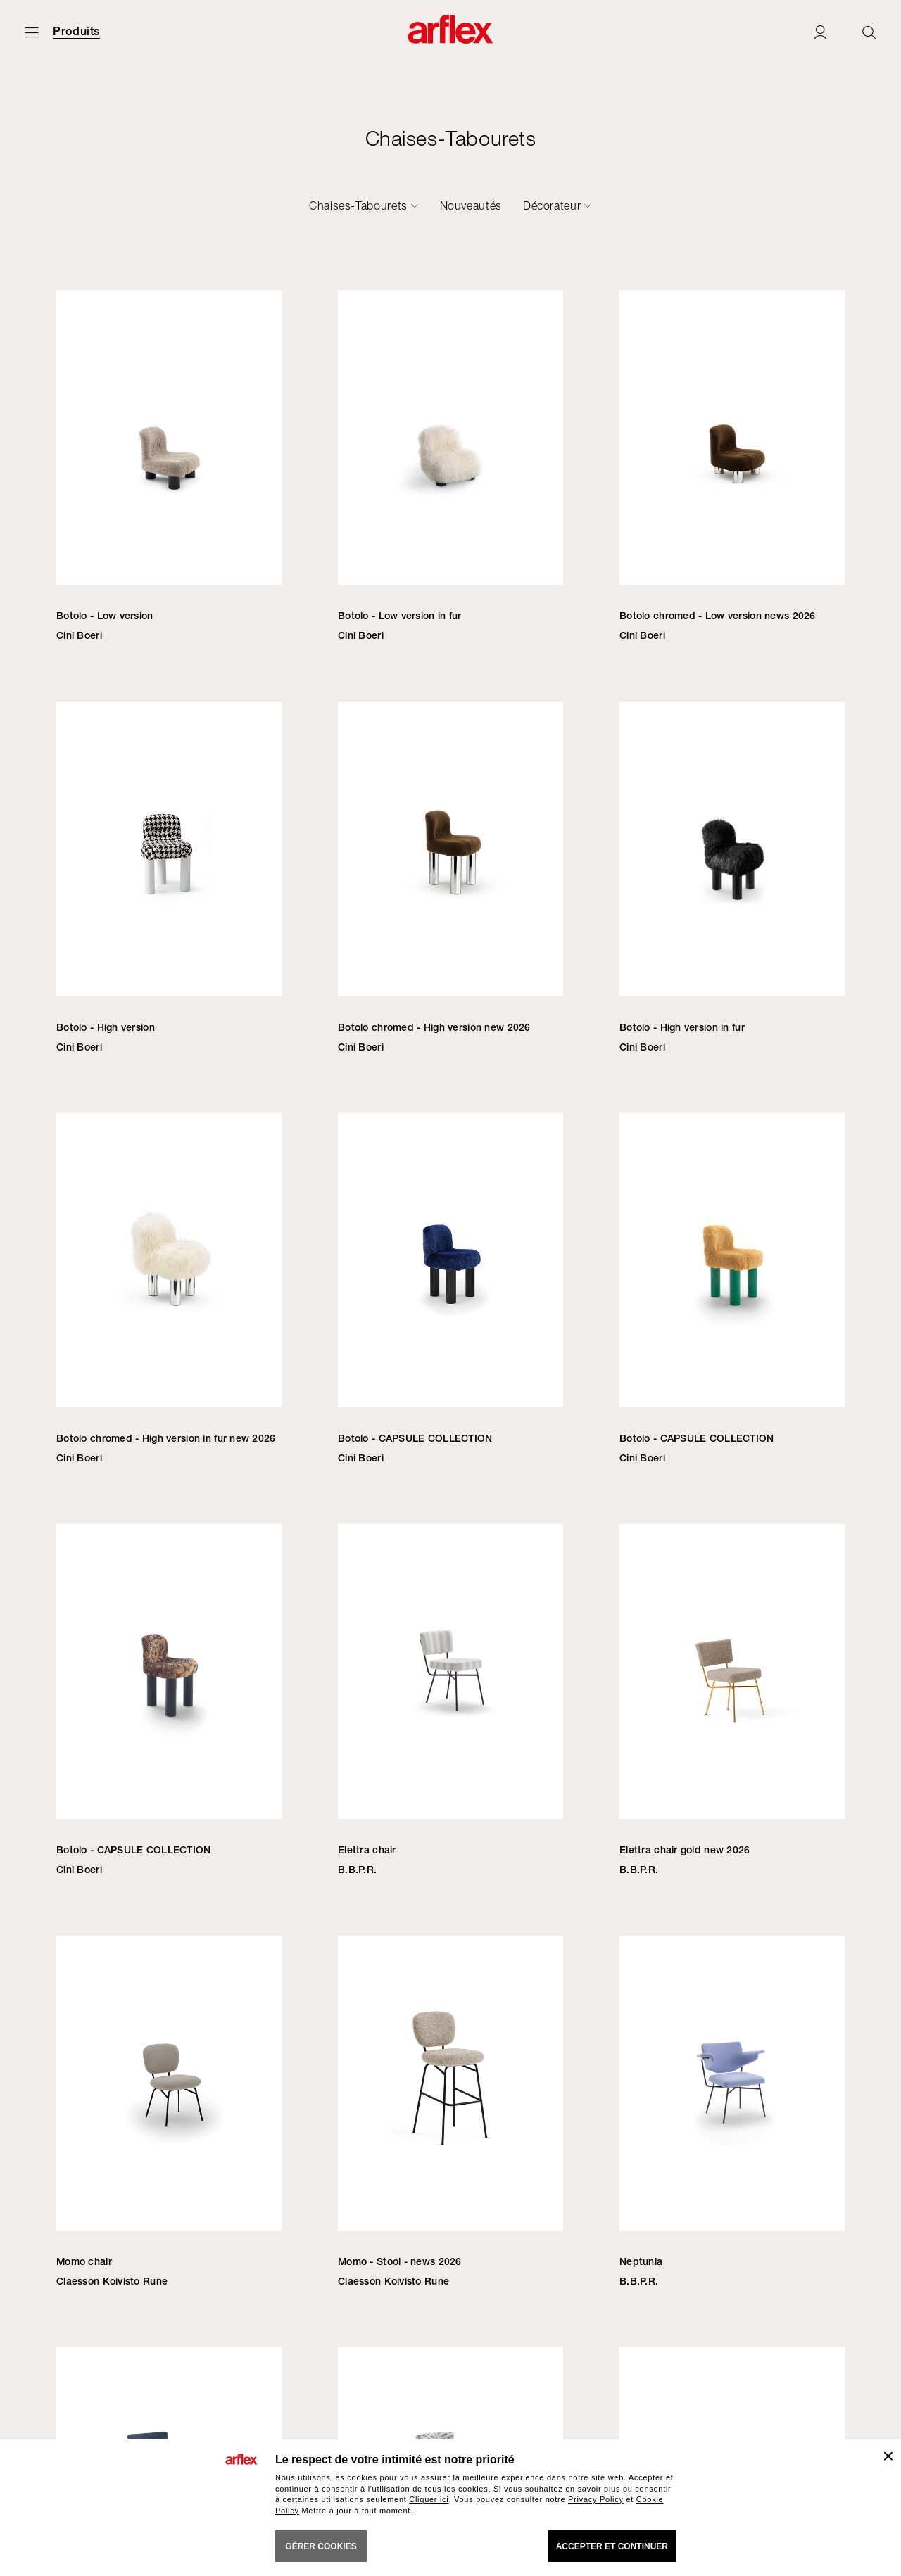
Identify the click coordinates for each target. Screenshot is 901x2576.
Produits (76, 31)
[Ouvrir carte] (32, 32)
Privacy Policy (596, 2499)
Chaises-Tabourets (358, 205)
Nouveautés (471, 205)
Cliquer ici (428, 2499)
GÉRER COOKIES (320, 2546)
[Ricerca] (869, 32)
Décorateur (552, 205)
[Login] (820, 32)
